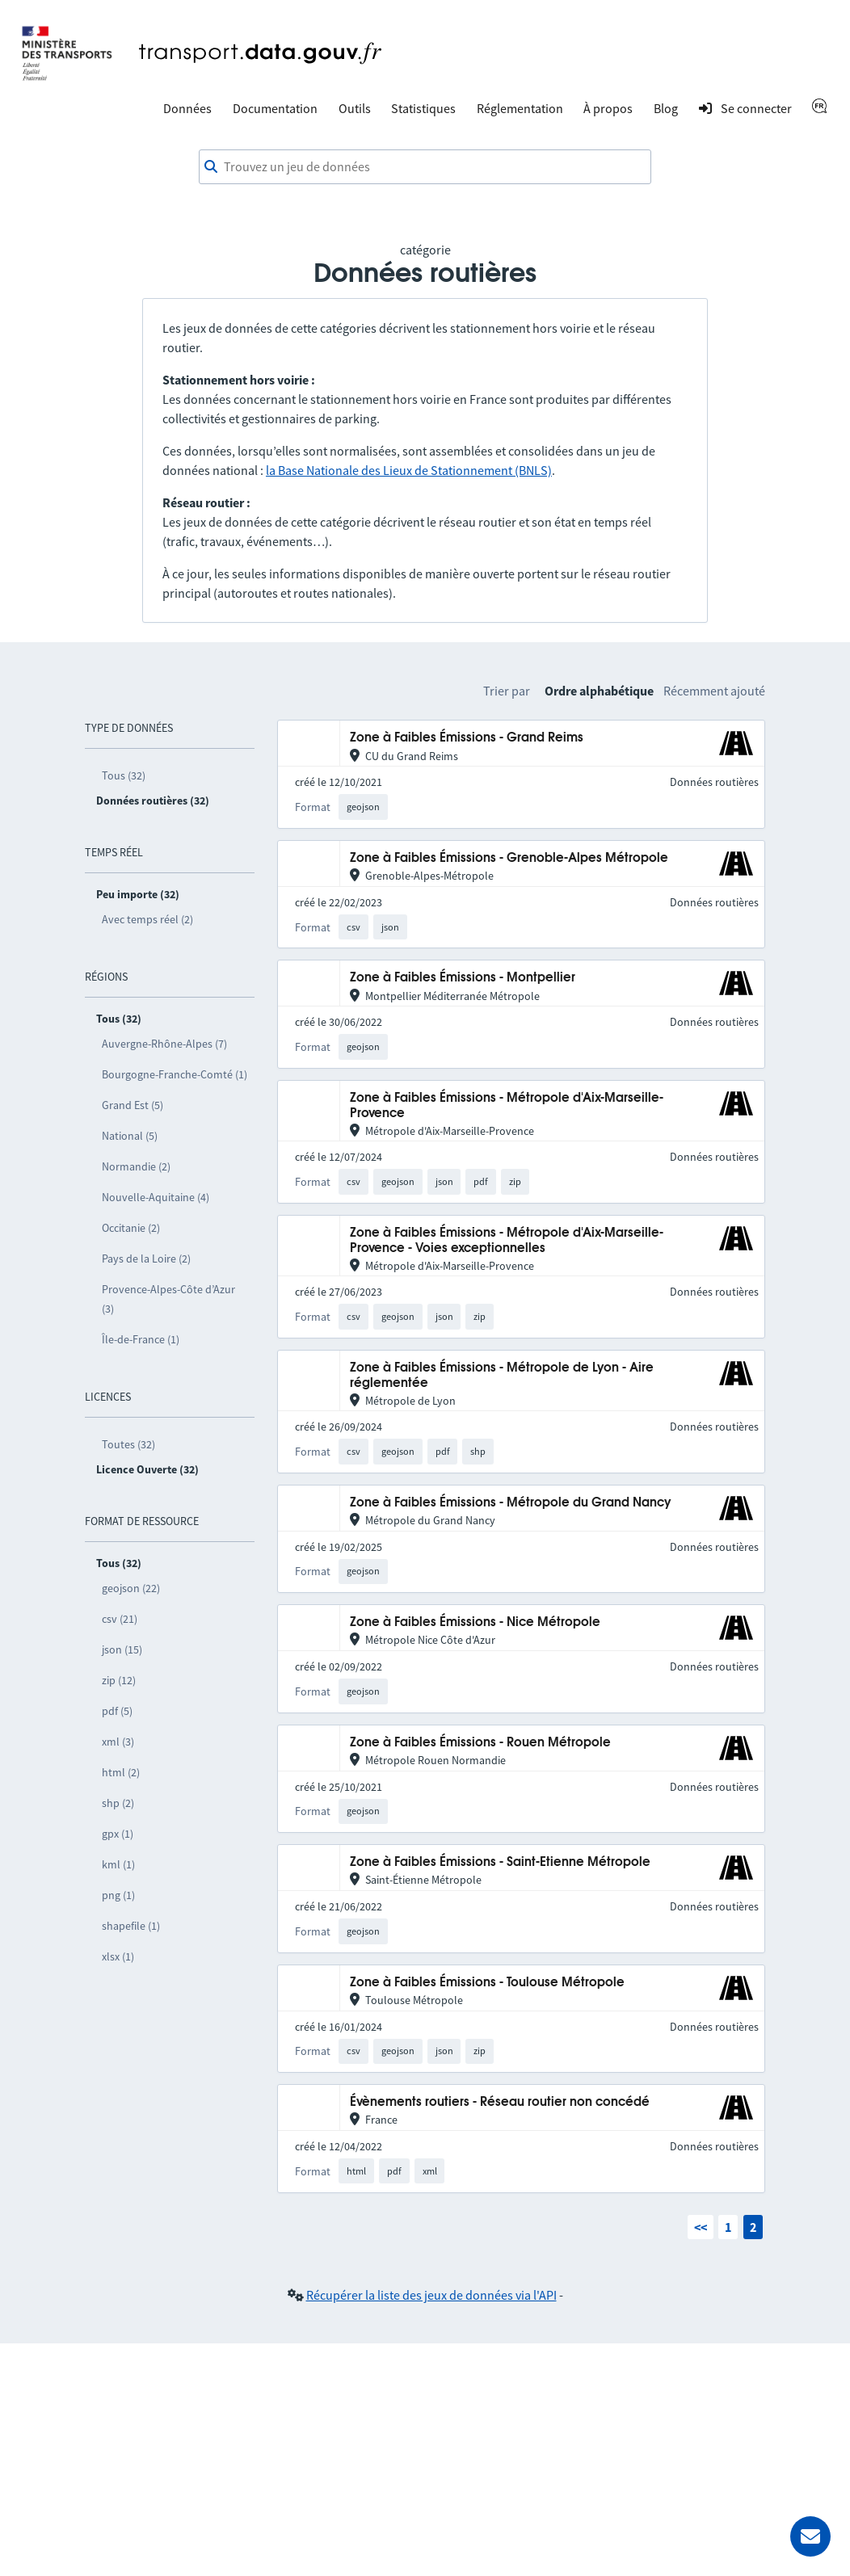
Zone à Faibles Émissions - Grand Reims (466, 738)
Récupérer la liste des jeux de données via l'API (431, 2295)
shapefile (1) (131, 1925)
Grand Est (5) (132, 1105)
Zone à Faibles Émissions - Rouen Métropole (480, 1743)
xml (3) (118, 1741)
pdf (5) (117, 1711)
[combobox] (425, 167)
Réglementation (520, 108)
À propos (608, 108)
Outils (355, 108)
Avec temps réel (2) (147, 919)
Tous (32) (123, 775)
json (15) (122, 1649)
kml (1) (118, 1864)
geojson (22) (131, 1588)
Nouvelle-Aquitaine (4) (155, 1197)
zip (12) (119, 1680)
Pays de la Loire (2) (146, 1258)
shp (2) (118, 1803)
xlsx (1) (118, 1956)
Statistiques (423, 108)
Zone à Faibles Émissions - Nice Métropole (475, 1622)
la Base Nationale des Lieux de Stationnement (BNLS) (409, 470)
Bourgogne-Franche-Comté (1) (174, 1074)
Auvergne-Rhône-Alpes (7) (164, 1043)
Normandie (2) (136, 1166)
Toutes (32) (128, 1444)
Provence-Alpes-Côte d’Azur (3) (168, 1299)
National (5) (130, 1135)
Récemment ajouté (714, 691)
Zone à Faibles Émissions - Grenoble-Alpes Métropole (509, 858)
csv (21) (119, 1619)
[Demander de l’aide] (810, 2536)
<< (700, 2227)
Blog (666, 108)
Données (187, 108)
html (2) (121, 1772)
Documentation (275, 108)
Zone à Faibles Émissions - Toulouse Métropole (487, 1983)
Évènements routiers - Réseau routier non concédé (500, 2102)
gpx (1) (117, 1833)
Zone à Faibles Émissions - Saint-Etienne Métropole (500, 1862)
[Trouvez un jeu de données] (425, 167)
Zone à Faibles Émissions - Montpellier (462, 978)
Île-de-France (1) (140, 1339)
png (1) (118, 1895)
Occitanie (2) (131, 1228)
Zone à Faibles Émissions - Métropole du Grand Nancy (510, 1503)
